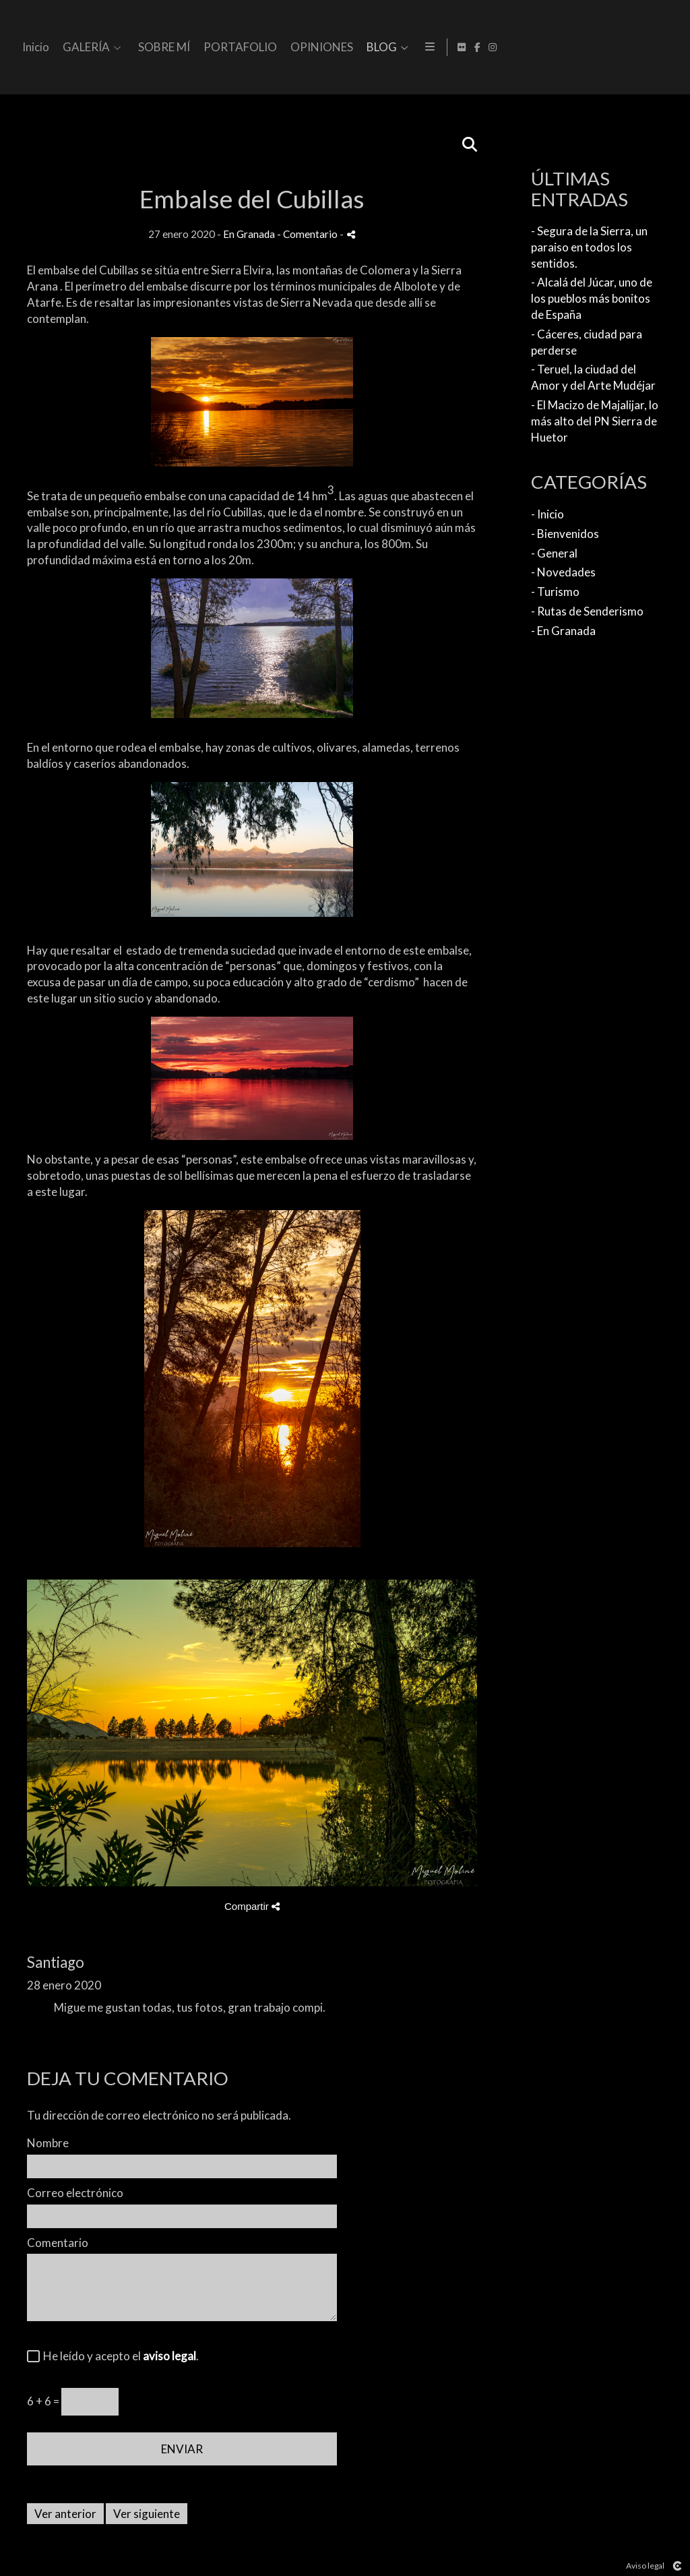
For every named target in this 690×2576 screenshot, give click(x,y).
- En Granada (563, 631)
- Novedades (563, 572)
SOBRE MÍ (401, 47)
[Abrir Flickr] (641, 47)
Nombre (48, 2143)
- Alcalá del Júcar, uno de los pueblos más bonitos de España (591, 298)
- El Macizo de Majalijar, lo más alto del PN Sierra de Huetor (594, 421)
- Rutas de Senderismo (587, 611)
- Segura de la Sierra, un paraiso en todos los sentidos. (589, 247)
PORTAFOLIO (476, 47)
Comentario (57, 2243)
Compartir (252, 1906)
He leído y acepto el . (119, 2356)
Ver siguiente (146, 2514)
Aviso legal (645, 2565)
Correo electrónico (75, 2193)
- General (554, 553)
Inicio (272, 47)
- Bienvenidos (565, 534)
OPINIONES (558, 47)
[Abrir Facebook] (657, 47)
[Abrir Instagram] (672, 47)
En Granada (249, 234)
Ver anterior (65, 2514)
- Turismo (555, 592)
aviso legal (169, 2356)
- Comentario (308, 234)
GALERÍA (322, 47)
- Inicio (547, 514)
